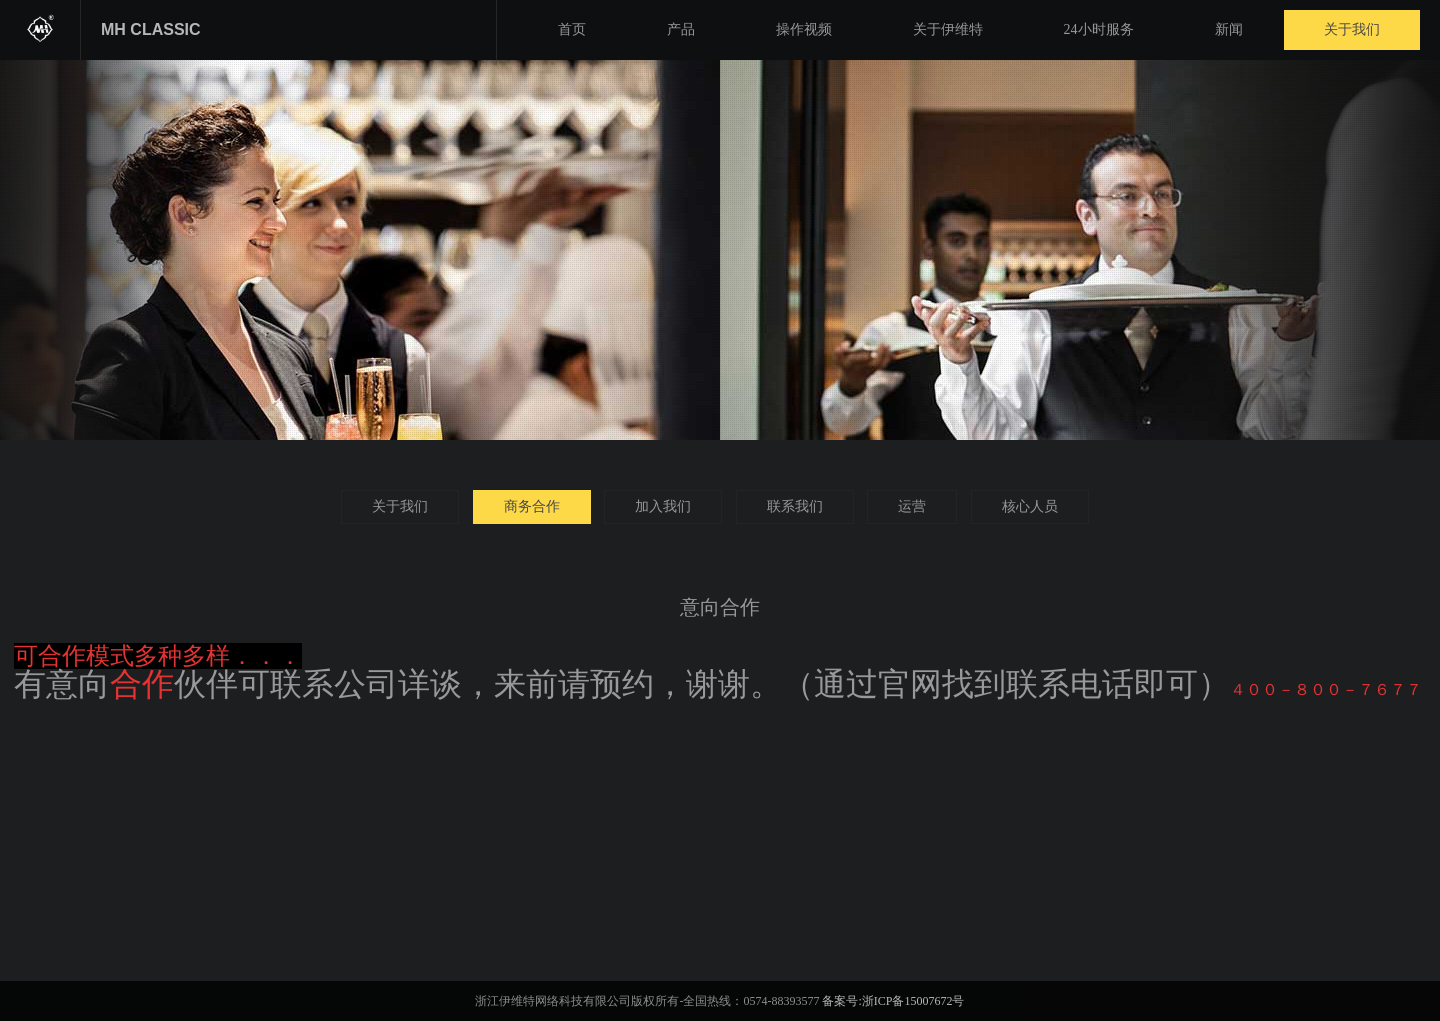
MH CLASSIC (151, 29)
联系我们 (795, 506)
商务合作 (532, 506)
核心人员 (1030, 506)
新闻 (1229, 29)
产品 (681, 29)
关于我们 (1352, 29)
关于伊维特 (948, 29)
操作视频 (804, 29)
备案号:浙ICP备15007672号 (893, 1001)
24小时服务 (1099, 29)
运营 (912, 506)
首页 (572, 29)
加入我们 (663, 506)
